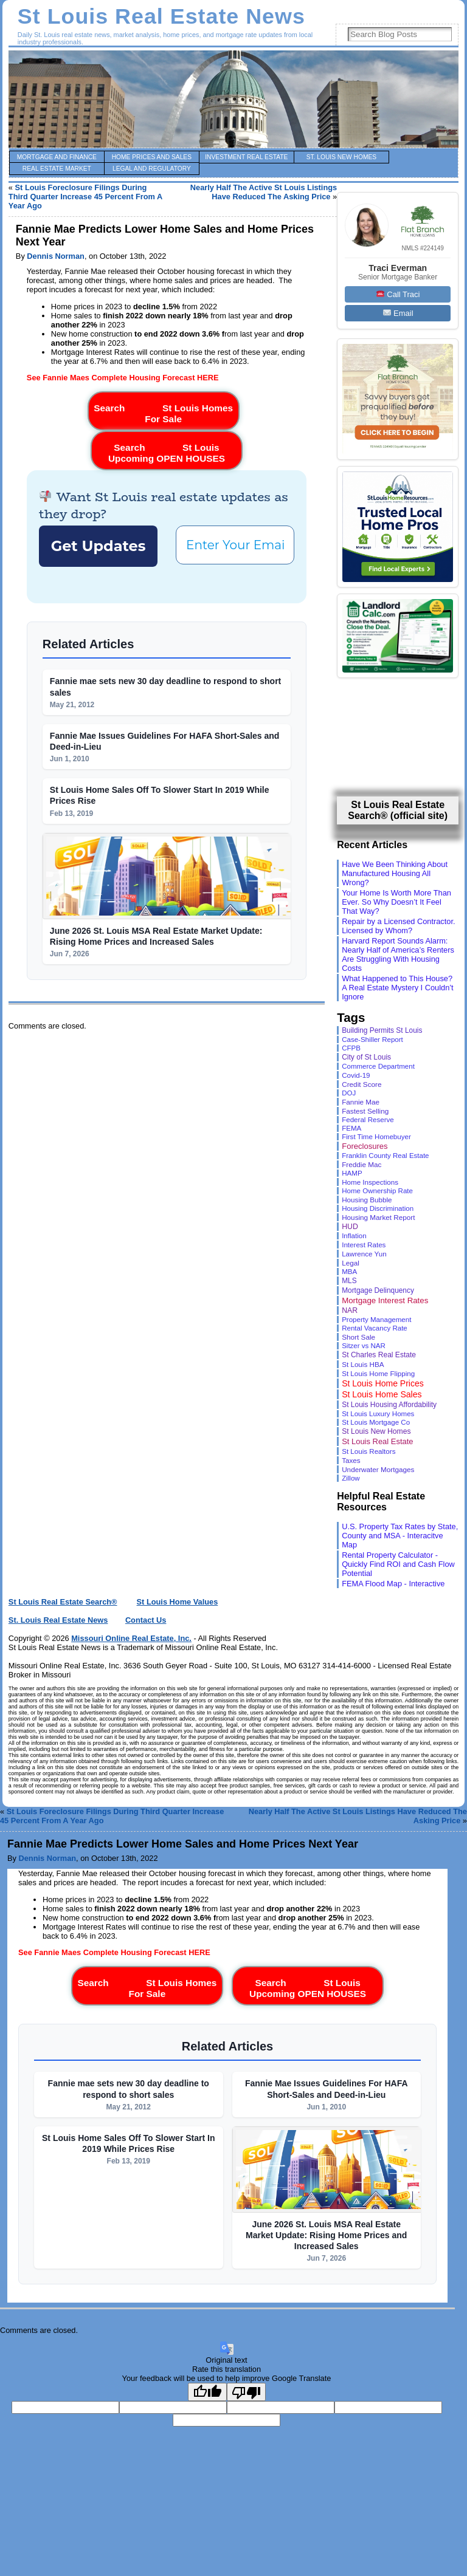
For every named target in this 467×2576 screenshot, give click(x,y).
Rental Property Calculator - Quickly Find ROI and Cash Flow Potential (398, 1564)
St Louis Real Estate (377, 1441)
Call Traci (398, 294)
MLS (349, 1280)
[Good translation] (207, 2392)
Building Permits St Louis (382, 1030)
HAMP (352, 1173)
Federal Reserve (368, 1119)
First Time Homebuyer (376, 1136)
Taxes (351, 1460)
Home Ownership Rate (377, 1190)
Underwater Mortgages (378, 1469)
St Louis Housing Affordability (389, 1404)
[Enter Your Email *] (235, 545)
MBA (349, 1271)
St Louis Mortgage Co (376, 1422)
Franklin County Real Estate (385, 1155)
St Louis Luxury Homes (378, 1413)
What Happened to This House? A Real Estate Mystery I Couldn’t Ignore (398, 987)
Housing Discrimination (377, 1208)
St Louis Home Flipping (378, 1373)
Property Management (376, 1319)
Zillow (351, 1478)
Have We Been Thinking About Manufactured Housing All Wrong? (395, 873)
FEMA (351, 1128)
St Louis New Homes (376, 1431)
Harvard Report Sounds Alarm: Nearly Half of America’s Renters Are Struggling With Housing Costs (398, 954)
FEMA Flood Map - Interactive (393, 1583)
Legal (350, 1263)
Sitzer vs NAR (364, 1345)
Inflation (354, 1235)
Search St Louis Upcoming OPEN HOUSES (166, 450)
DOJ (349, 1093)
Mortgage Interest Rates (385, 1300)
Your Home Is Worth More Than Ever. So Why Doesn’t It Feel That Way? (396, 902)
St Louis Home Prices (383, 1383)
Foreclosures (364, 1146)
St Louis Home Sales (381, 1394)
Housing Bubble (367, 1200)
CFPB (351, 1048)
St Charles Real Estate (379, 1355)
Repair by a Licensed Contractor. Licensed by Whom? (398, 926)
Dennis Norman (56, 256)
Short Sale (358, 1337)
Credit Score (361, 1084)
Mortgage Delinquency (378, 1290)
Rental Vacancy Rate (374, 1328)
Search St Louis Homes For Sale (163, 410)
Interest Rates (364, 1245)
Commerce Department (378, 1066)
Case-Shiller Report (372, 1039)
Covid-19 (356, 1075)
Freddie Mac (361, 1164)
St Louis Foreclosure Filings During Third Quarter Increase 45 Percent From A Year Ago (85, 196)
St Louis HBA (363, 1364)
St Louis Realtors (368, 1451)
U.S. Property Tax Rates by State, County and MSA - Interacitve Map (400, 1535)
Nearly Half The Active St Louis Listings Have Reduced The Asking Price (263, 192)
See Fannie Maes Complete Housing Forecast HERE (123, 377)
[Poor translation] (246, 2392)
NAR (350, 1310)
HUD (350, 1226)
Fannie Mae (360, 1102)
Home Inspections (370, 1182)
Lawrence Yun (364, 1254)
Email (398, 313)
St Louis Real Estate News (161, 16)
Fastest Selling (365, 1111)
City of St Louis (366, 1057)
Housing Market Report (378, 1217)
